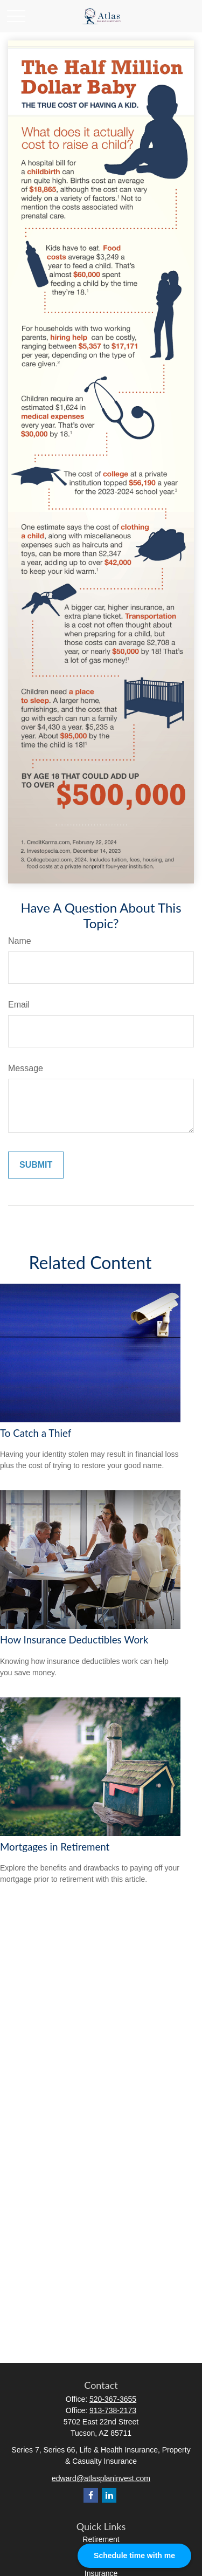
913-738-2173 (112, 2410)
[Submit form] (36, 1165)
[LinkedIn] (109, 2495)
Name (19, 941)
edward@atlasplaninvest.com (101, 2478)
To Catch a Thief (35, 1433)
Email (19, 1004)
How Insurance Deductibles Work (74, 1640)
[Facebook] (90, 2495)
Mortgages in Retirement (54, 1847)
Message (25, 1068)
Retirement (100, 2539)
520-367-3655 (112, 2399)
